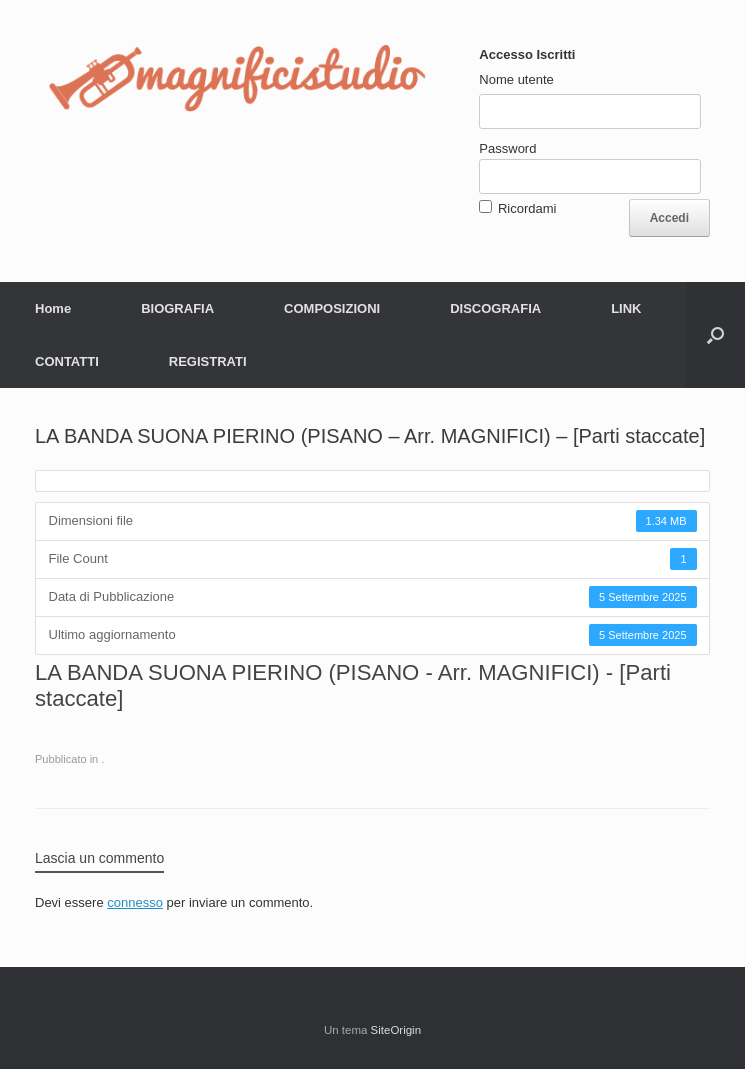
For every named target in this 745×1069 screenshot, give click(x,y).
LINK (626, 308)
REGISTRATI (208, 361)
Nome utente (516, 79)
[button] (715, 335)
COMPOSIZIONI (332, 308)
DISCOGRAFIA (495, 308)
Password (507, 148)
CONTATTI (67, 361)
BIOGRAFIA (177, 308)
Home (53, 308)
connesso (135, 902)
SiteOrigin (396, 1030)
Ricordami (527, 208)
